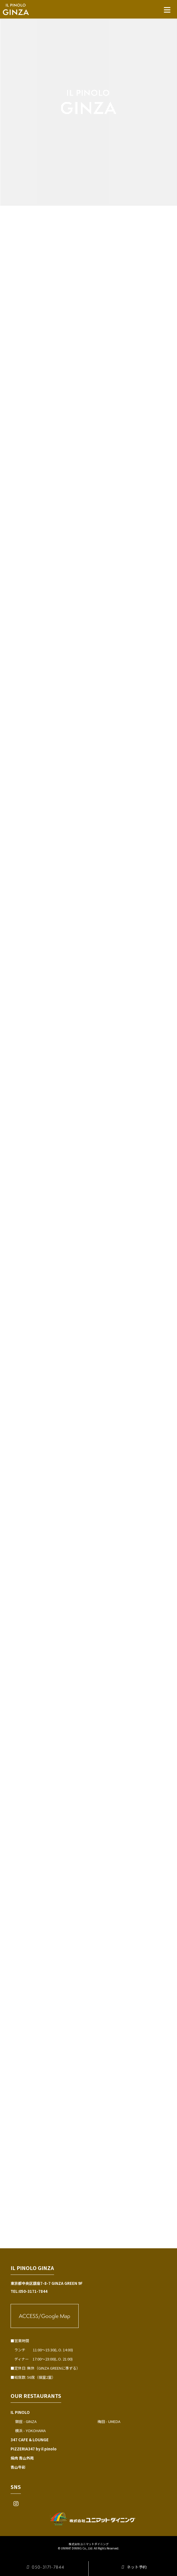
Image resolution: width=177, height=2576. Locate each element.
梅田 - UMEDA (109, 2421)
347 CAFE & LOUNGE (30, 2439)
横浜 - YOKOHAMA (30, 2430)
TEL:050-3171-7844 (29, 2291)
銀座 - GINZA (26, 2421)
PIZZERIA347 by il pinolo (34, 2449)
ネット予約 (133, 2567)
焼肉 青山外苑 (22, 2458)
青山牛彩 (18, 2467)
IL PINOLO (20, 2412)
